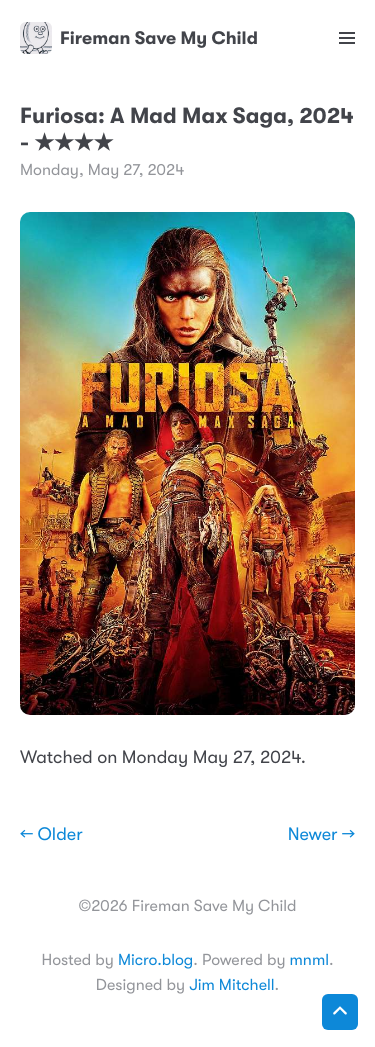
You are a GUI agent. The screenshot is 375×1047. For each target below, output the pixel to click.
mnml (309, 960)
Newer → (321, 835)
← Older (51, 835)
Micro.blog (155, 960)
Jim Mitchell (231, 985)
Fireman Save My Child (139, 38)
